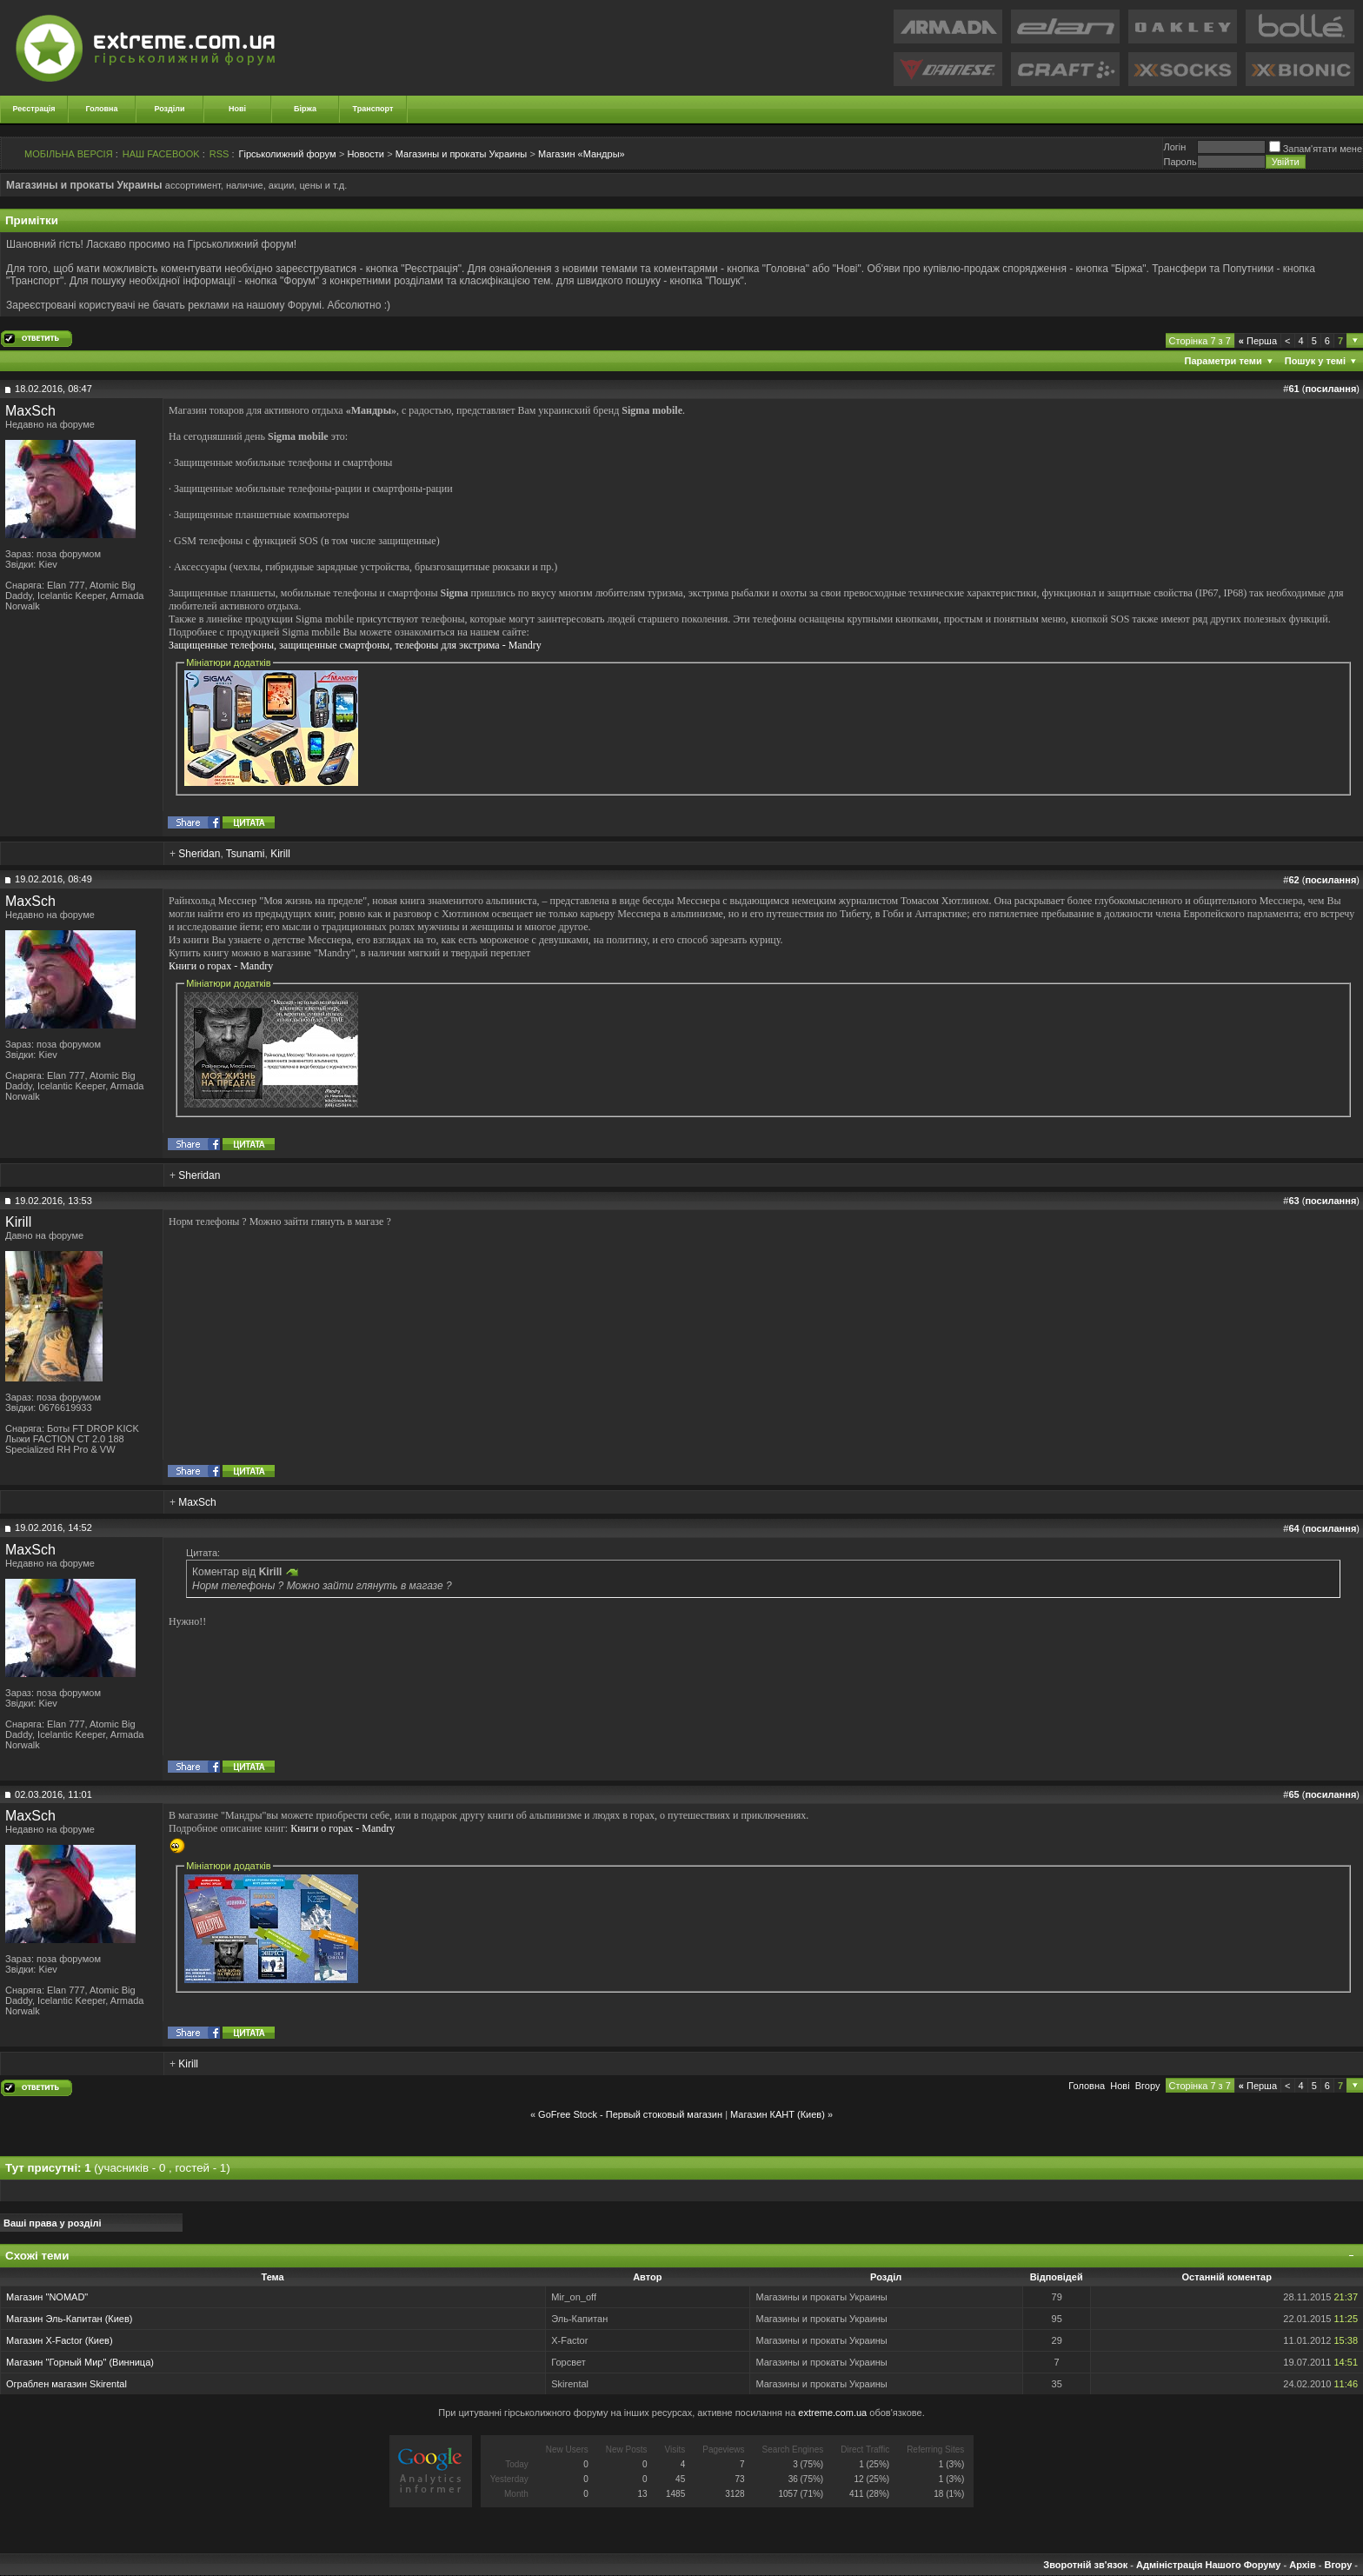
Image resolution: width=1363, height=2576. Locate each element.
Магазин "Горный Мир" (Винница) (80, 2362)
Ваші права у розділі (52, 2223)
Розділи (169, 108)
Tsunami (245, 854)
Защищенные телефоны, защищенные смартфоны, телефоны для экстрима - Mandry (355, 645)
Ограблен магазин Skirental (66, 2384)
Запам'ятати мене (1315, 148)
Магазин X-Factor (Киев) (59, 2340)
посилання (1330, 388)
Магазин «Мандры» (581, 154)
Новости (365, 154)
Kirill (280, 854)
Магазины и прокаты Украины (461, 154)
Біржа (305, 108)
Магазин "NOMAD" (47, 2297)
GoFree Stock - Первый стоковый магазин (630, 2114)
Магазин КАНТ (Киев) (777, 2114)
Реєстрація (34, 108)
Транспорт (373, 108)
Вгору (1147, 2085)
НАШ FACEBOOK (161, 154)
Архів (1302, 2564)
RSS (219, 154)
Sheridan (199, 854)
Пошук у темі (1315, 361)
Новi (1119, 2085)
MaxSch (30, 410)
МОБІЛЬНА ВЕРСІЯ (68, 154)
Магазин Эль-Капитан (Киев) (69, 2318)
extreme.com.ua (832, 2412)
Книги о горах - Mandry (221, 966)
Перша (1258, 341)
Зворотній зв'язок (1085, 2564)
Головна (102, 108)
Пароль (1179, 161)
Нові (237, 108)
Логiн (1174, 147)
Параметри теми (1223, 361)
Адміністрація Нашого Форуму (1208, 2564)
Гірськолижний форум (287, 154)
